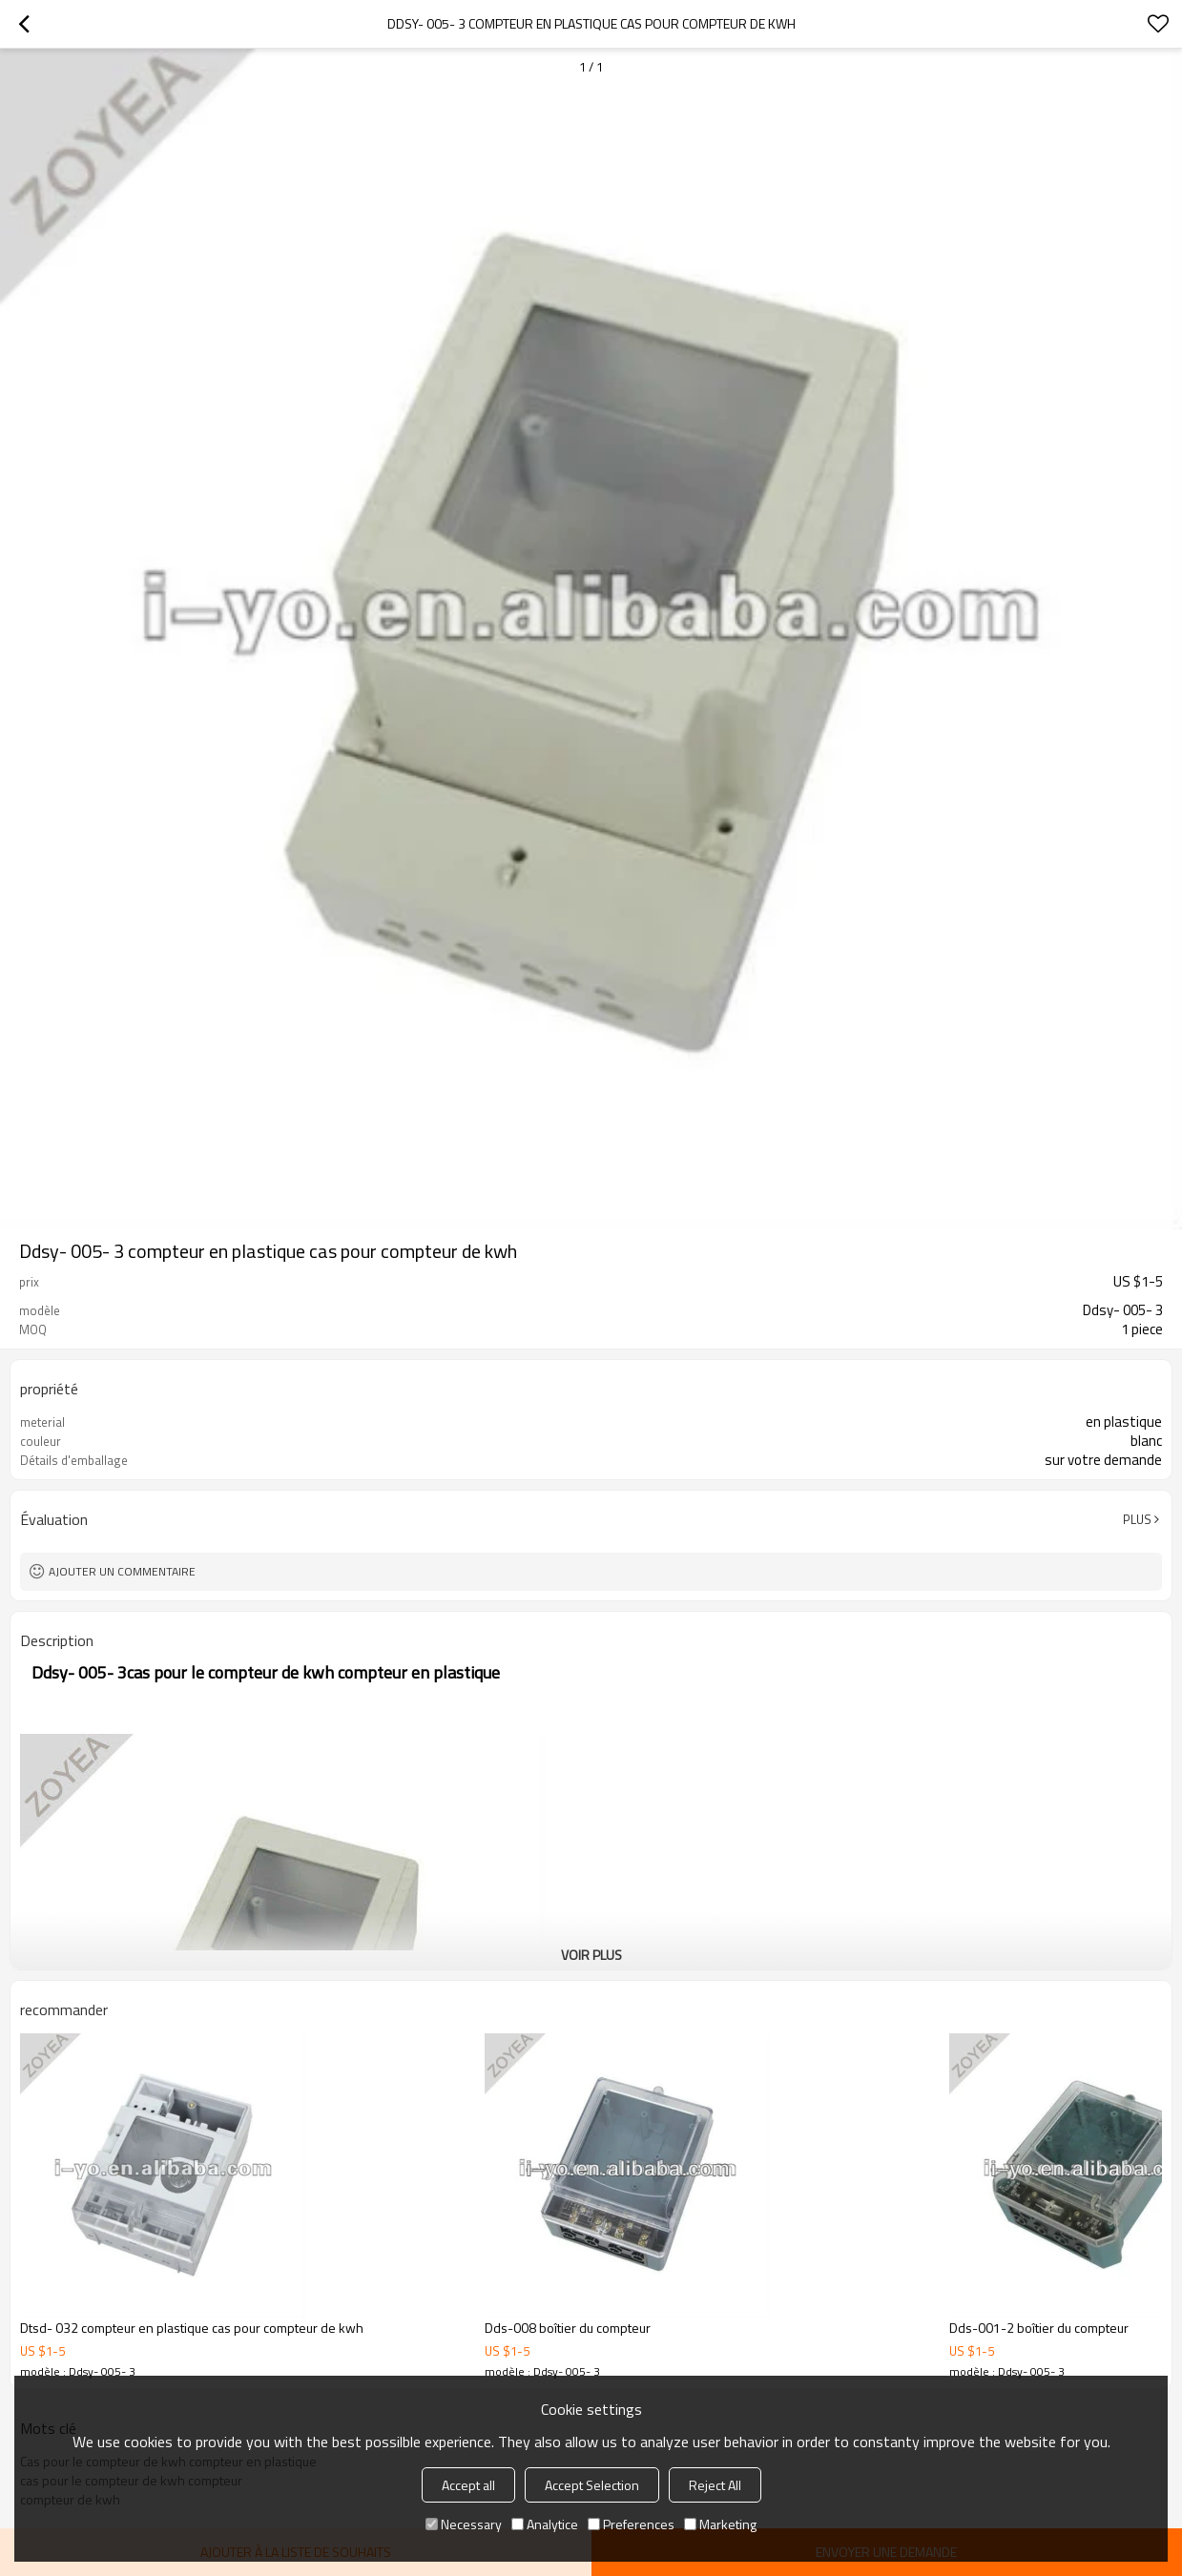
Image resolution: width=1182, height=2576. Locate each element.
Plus (1137, 1519)
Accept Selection (592, 2485)
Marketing (720, 2524)
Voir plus (591, 1955)
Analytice (544, 2524)
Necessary (463, 2524)
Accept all (468, 2485)
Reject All (715, 2485)
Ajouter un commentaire (122, 1571)
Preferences (631, 2524)
